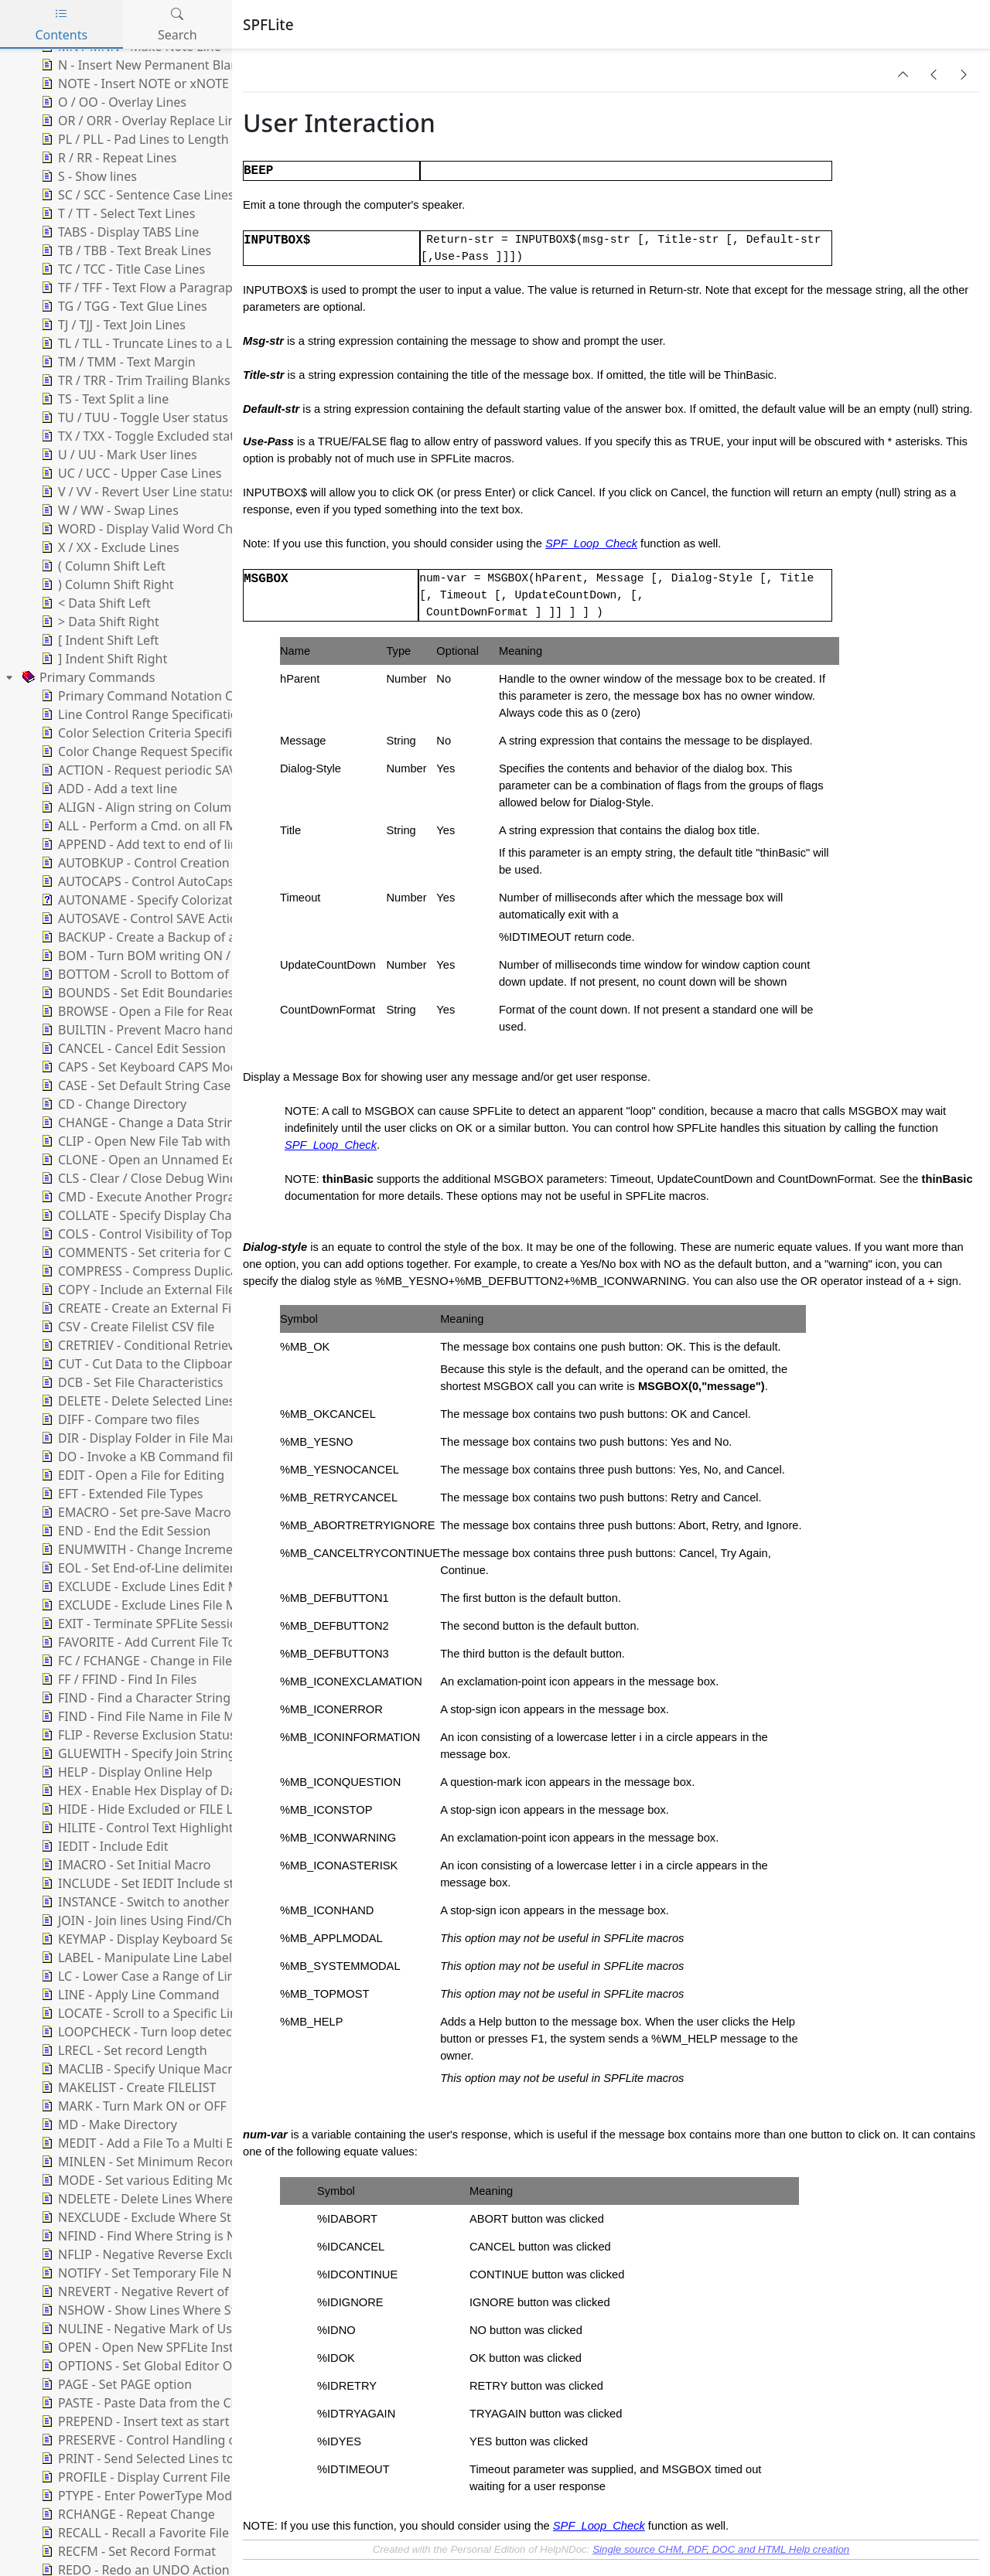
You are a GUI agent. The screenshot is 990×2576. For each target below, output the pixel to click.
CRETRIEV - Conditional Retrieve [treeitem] (139, 1345)
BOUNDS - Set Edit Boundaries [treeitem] (136, 992)
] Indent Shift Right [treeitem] (102, 658)
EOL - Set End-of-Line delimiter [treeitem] (136, 1568)
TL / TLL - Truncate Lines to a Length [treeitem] (152, 343)
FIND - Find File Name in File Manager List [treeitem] (168, 1716)
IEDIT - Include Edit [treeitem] (103, 1846)
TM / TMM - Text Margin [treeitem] (117, 362)
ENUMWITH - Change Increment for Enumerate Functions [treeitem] (215, 1549)
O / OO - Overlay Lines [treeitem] (112, 102)
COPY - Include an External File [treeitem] (136, 1289)
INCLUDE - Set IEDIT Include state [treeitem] (145, 1883)
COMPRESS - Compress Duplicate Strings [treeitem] (165, 1271)
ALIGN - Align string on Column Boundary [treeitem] (168, 807)
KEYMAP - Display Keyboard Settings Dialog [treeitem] (173, 1939)
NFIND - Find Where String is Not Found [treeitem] (163, 2236)
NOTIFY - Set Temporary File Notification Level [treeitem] (180, 2273)
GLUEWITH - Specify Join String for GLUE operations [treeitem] (197, 1753)
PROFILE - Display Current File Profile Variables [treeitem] (182, 2477)
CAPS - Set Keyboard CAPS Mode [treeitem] (141, 1067)
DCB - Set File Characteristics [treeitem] (131, 1382)
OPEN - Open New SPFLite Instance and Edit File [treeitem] (186, 2347)
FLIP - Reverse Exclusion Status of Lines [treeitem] (161, 1735)
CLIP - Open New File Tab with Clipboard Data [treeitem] (179, 1141)
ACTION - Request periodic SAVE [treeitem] (141, 770)
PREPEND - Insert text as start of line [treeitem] (153, 2421)
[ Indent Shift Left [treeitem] (98, 640)
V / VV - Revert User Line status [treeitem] (136, 491)
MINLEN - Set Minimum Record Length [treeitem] (160, 2161)
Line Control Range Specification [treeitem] (141, 714)
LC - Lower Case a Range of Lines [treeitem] (143, 1976)
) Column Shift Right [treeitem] (106, 584)
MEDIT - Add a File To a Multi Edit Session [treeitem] (166, 2143)
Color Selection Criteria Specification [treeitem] (153, 733)
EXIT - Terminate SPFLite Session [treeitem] (141, 1623)
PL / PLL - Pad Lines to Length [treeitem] (133, 139)
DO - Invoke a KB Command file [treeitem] (139, 1456)
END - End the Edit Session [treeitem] (124, 1530)
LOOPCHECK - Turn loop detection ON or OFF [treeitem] (178, 2031)
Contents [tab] (61, 24)
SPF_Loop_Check (591, 543)
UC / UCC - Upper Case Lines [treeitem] (129, 473)
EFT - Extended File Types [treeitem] (120, 1493)
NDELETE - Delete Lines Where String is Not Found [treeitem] (193, 2198)
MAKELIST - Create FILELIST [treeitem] (127, 2087)
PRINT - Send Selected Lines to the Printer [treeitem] (168, 2458)
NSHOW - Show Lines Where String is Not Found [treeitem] (187, 2310)
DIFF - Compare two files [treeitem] (119, 1419)
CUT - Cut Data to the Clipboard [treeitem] (139, 1363)
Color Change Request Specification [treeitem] (151, 751)
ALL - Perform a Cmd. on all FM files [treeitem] (151, 825)
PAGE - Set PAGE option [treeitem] (115, 2384)
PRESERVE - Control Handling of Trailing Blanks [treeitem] (183, 2440)
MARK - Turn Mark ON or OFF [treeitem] (132, 2106)
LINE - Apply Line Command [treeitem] (129, 1994)
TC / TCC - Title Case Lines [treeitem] (121, 269)
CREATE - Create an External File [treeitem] (139, 1308)
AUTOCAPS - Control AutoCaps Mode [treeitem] (154, 881)
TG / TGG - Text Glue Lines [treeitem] (122, 306)
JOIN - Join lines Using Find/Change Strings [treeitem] (171, 1920)
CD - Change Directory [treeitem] (112, 1104)
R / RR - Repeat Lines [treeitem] (107, 157)
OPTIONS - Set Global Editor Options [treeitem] (153, 2365)
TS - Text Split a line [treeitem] (103, 399)
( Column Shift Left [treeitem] (102, 566)
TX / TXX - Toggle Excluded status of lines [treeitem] (165, 436)
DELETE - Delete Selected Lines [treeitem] (136, 1401)
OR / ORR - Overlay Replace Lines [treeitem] (143, 120)
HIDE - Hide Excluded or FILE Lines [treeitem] (147, 1809)
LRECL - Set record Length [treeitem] (122, 2050)
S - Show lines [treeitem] (87, 176)
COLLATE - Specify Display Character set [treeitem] (162, 1215)
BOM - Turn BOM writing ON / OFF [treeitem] (147, 955)
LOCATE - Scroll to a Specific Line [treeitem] (141, 2013)
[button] (903, 74)
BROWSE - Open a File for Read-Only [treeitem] (153, 1011)
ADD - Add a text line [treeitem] (107, 788)
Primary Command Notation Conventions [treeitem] (168, 696)
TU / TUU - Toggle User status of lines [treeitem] (155, 417)
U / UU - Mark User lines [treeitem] (117, 454)
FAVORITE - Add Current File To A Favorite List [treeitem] (178, 1642)
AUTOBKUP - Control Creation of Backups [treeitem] (167, 863)
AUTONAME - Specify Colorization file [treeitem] (155, 900)
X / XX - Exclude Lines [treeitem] (108, 547)
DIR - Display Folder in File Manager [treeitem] (151, 1438)
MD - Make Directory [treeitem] (107, 2124)
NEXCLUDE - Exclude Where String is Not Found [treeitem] (185, 2217)
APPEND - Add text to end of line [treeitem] (141, 844)
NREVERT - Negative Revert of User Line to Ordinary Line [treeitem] (211, 2291)
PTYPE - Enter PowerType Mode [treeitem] (138, 2495)
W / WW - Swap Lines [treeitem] (108, 510)
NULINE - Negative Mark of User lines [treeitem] (156, 2328)
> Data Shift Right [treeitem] (98, 621)
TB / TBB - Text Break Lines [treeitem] (124, 250)
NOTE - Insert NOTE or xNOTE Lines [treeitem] (150, 83)
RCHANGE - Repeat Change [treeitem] (126, 2514)
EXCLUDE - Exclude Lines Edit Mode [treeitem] (149, 1586)
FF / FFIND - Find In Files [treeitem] (117, 1679)
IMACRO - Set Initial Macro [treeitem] (124, 1864)
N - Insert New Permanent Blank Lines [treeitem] (158, 65)
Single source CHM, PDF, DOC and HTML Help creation (720, 2549)
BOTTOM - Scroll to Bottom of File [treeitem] (145, 974)
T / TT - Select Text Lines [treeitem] (116, 213)
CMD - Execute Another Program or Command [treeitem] (182, 1196)
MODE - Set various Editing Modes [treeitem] (146, 2180)
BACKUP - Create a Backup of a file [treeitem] (147, 937)
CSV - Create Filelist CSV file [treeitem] (126, 1326)
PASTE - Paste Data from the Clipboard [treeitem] (158, 2403)
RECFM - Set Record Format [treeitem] (127, 2551)
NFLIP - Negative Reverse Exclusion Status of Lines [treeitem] (193, 2254)
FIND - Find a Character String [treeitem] (134, 1697)
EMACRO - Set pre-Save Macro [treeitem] (134, 1512)
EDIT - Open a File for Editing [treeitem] (131, 1475)
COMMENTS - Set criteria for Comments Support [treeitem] (187, 1252)
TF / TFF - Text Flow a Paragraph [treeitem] (139, 287)
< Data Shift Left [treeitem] (94, 603)
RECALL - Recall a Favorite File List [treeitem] (145, 2532)
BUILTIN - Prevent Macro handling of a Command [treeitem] (191, 1030)
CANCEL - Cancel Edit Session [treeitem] (132, 1048)
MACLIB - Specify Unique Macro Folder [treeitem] (159, 2069)
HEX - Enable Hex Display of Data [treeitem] (143, 1790)
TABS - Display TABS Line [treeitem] (118, 232)
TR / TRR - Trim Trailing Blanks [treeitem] (134, 380)
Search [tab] (177, 24)
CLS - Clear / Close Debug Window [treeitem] (146, 1178)
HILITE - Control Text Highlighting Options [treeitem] (169, 1827)
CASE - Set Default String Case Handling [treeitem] (162, 1085)
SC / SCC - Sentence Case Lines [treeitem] (136, 195)
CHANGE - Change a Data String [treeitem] (140, 1122)
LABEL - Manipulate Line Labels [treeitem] (138, 1957)
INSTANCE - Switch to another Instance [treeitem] (160, 1902)
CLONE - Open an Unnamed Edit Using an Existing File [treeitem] (204, 1159)
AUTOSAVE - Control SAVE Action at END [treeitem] (163, 918)
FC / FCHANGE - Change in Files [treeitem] (138, 1660)
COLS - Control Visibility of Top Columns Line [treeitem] (176, 1234)
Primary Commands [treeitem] (87, 677)
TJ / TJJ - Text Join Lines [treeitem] (112, 324)
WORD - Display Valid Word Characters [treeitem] (159, 529)
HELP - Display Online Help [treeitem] (125, 1772)
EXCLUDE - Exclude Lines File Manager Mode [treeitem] (176, 1605)
